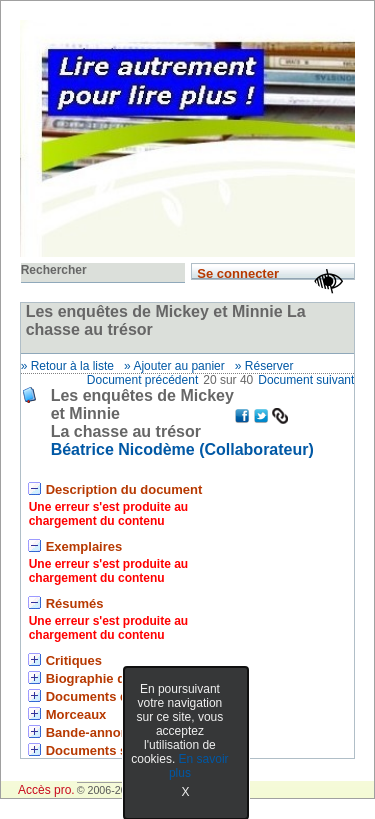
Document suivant (306, 380)
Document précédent (142, 380)
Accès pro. (46, 790)
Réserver (269, 366)
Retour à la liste (72, 366)
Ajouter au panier (178, 366)
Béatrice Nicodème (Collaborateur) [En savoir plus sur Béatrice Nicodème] (182, 449)
